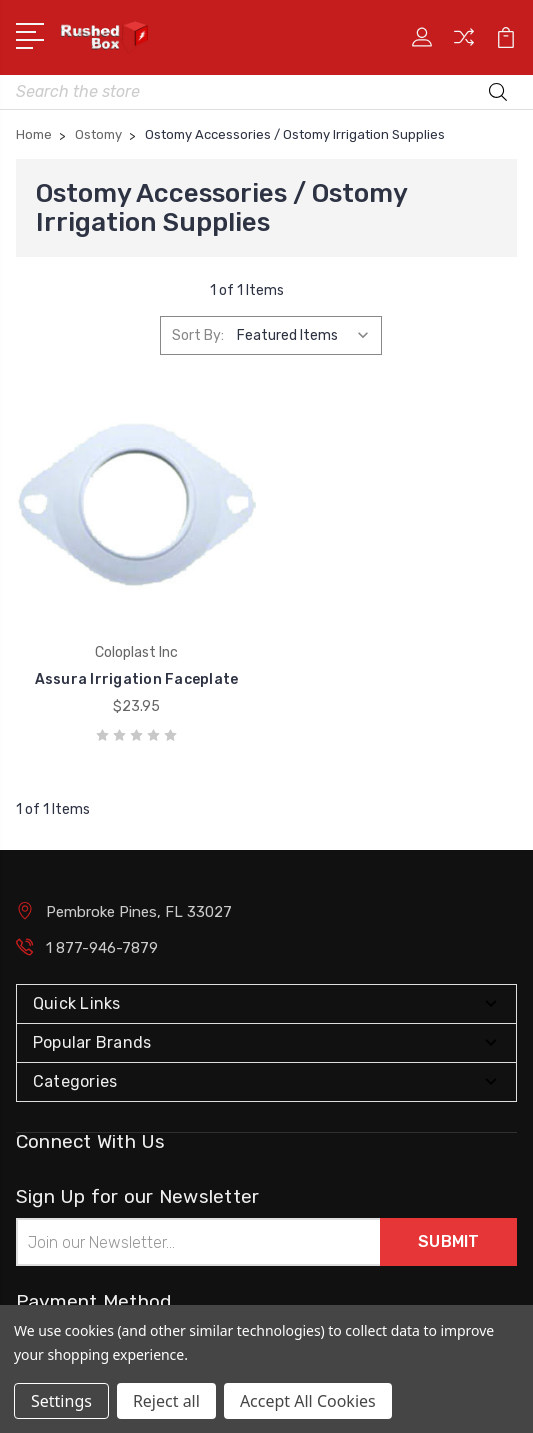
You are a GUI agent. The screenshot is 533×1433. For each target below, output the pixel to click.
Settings (61, 1401)
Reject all (166, 1401)
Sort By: (198, 335)
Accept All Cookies (308, 1401)
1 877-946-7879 (102, 948)
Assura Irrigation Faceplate (137, 679)
